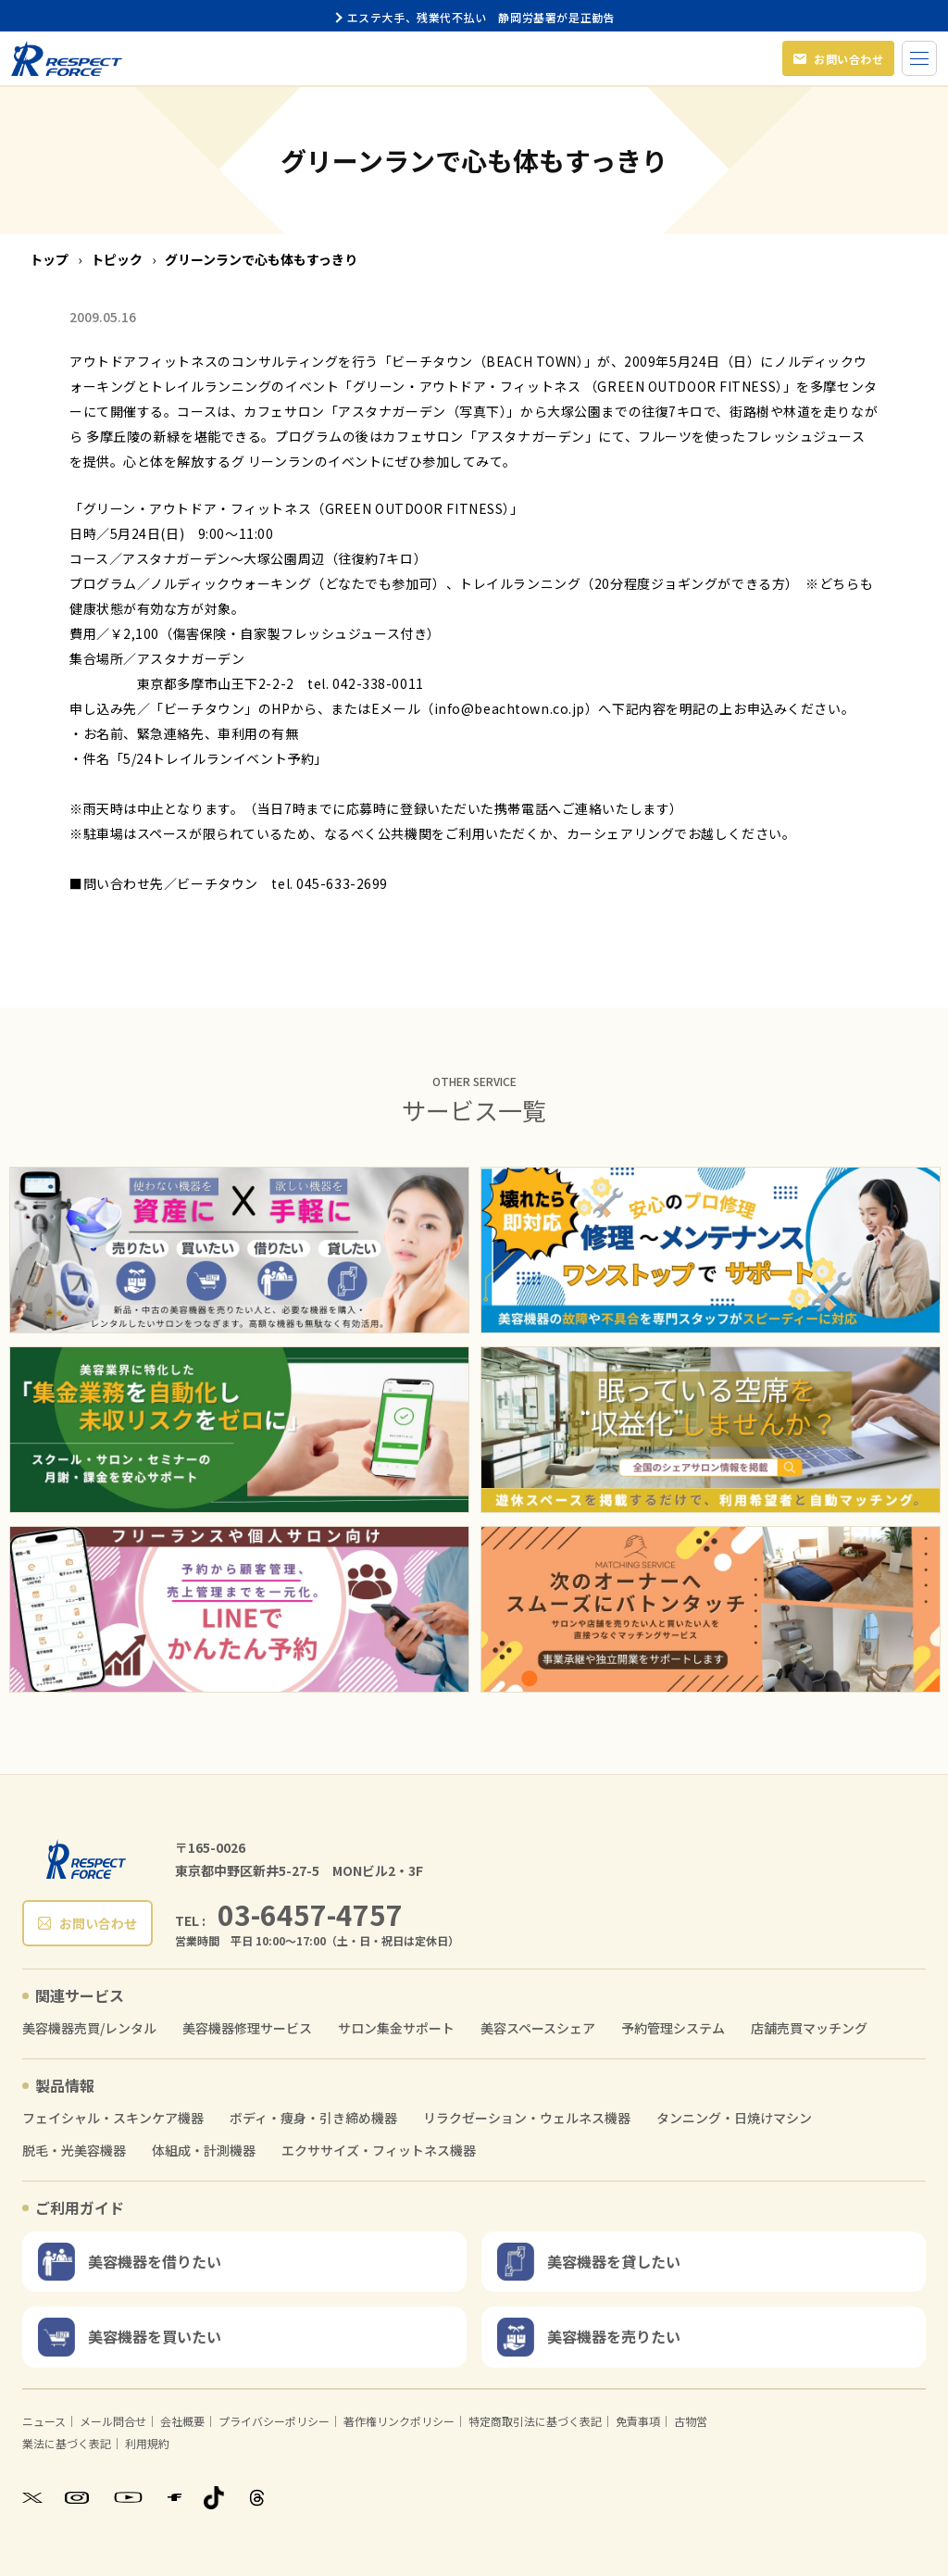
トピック (117, 259)
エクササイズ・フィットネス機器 (378, 2150)
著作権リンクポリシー (399, 2421)
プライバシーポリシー (274, 2421)
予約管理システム (673, 2028)
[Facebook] (174, 2497)
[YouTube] (128, 2498)
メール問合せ (113, 2421)
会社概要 (182, 2421)
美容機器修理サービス (247, 2028)
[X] (32, 2497)
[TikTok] (214, 2497)
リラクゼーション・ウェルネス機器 (526, 2118)
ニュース (44, 2421)
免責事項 (638, 2421)
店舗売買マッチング (809, 2028)
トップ (49, 259)
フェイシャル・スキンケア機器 (113, 2118)
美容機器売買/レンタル (89, 2028)
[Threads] (257, 2497)
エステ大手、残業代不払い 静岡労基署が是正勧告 (474, 17)
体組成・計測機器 (204, 2150)
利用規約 (147, 2443)
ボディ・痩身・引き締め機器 (313, 2118)
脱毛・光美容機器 (74, 2150)
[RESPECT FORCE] (85, 1859)
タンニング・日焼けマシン (734, 2118)
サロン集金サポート (396, 2028)
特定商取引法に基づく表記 (535, 2421)
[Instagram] (77, 2497)
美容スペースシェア (537, 2028)
